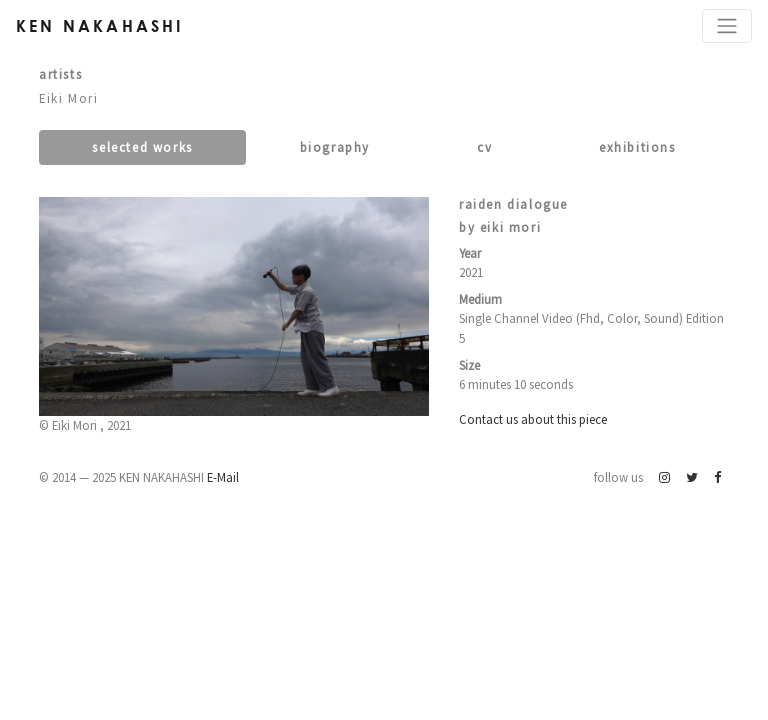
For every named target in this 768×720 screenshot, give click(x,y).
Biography (335, 147)
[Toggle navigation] (727, 26)
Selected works (142, 147)
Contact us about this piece (533, 419)
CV (484, 147)
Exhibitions (637, 147)
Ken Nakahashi (100, 25)
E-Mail (223, 477)
